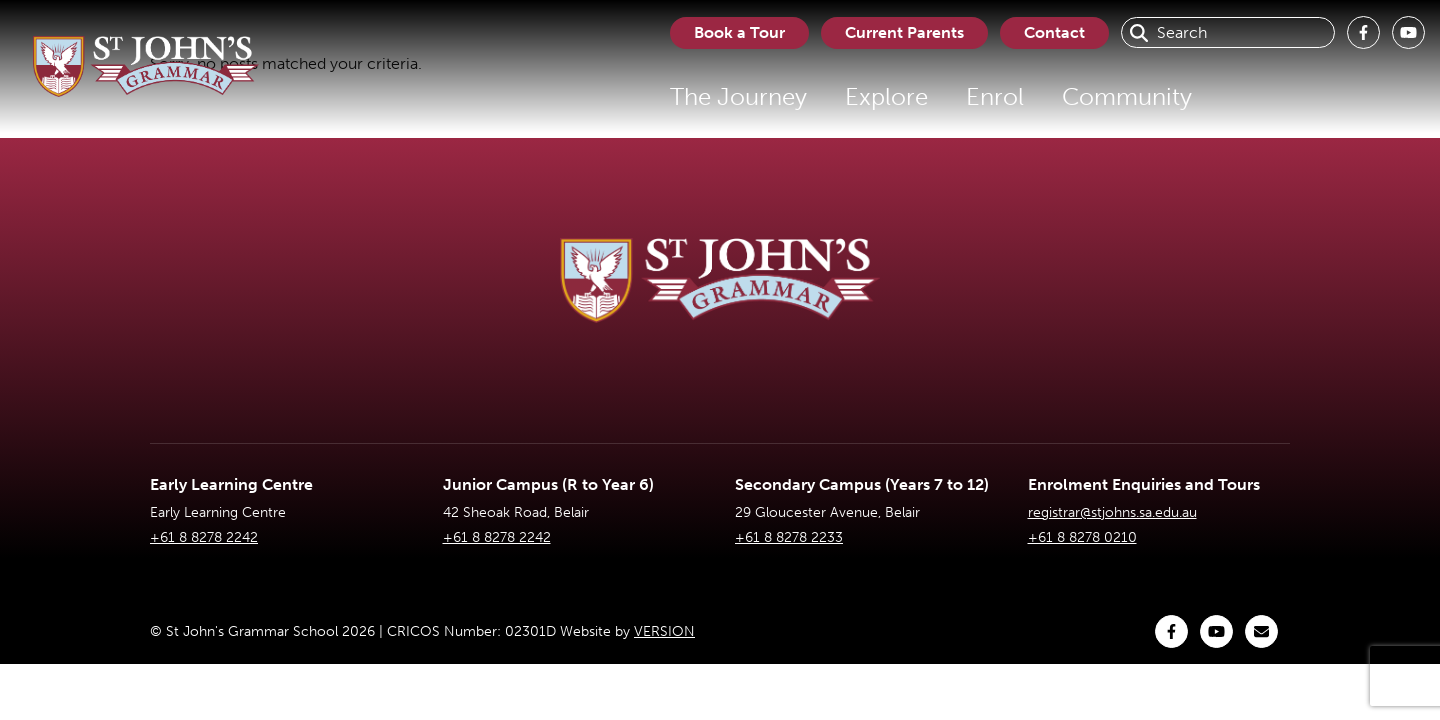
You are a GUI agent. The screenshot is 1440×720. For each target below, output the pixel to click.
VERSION (664, 631)
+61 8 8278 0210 (1082, 537)
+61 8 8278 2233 (789, 537)
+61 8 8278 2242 (204, 537)
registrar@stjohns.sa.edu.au (1112, 512)
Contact (1054, 32)
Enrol (995, 96)
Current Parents (904, 32)
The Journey (738, 96)
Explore (886, 96)
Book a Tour (739, 32)
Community (1127, 96)
